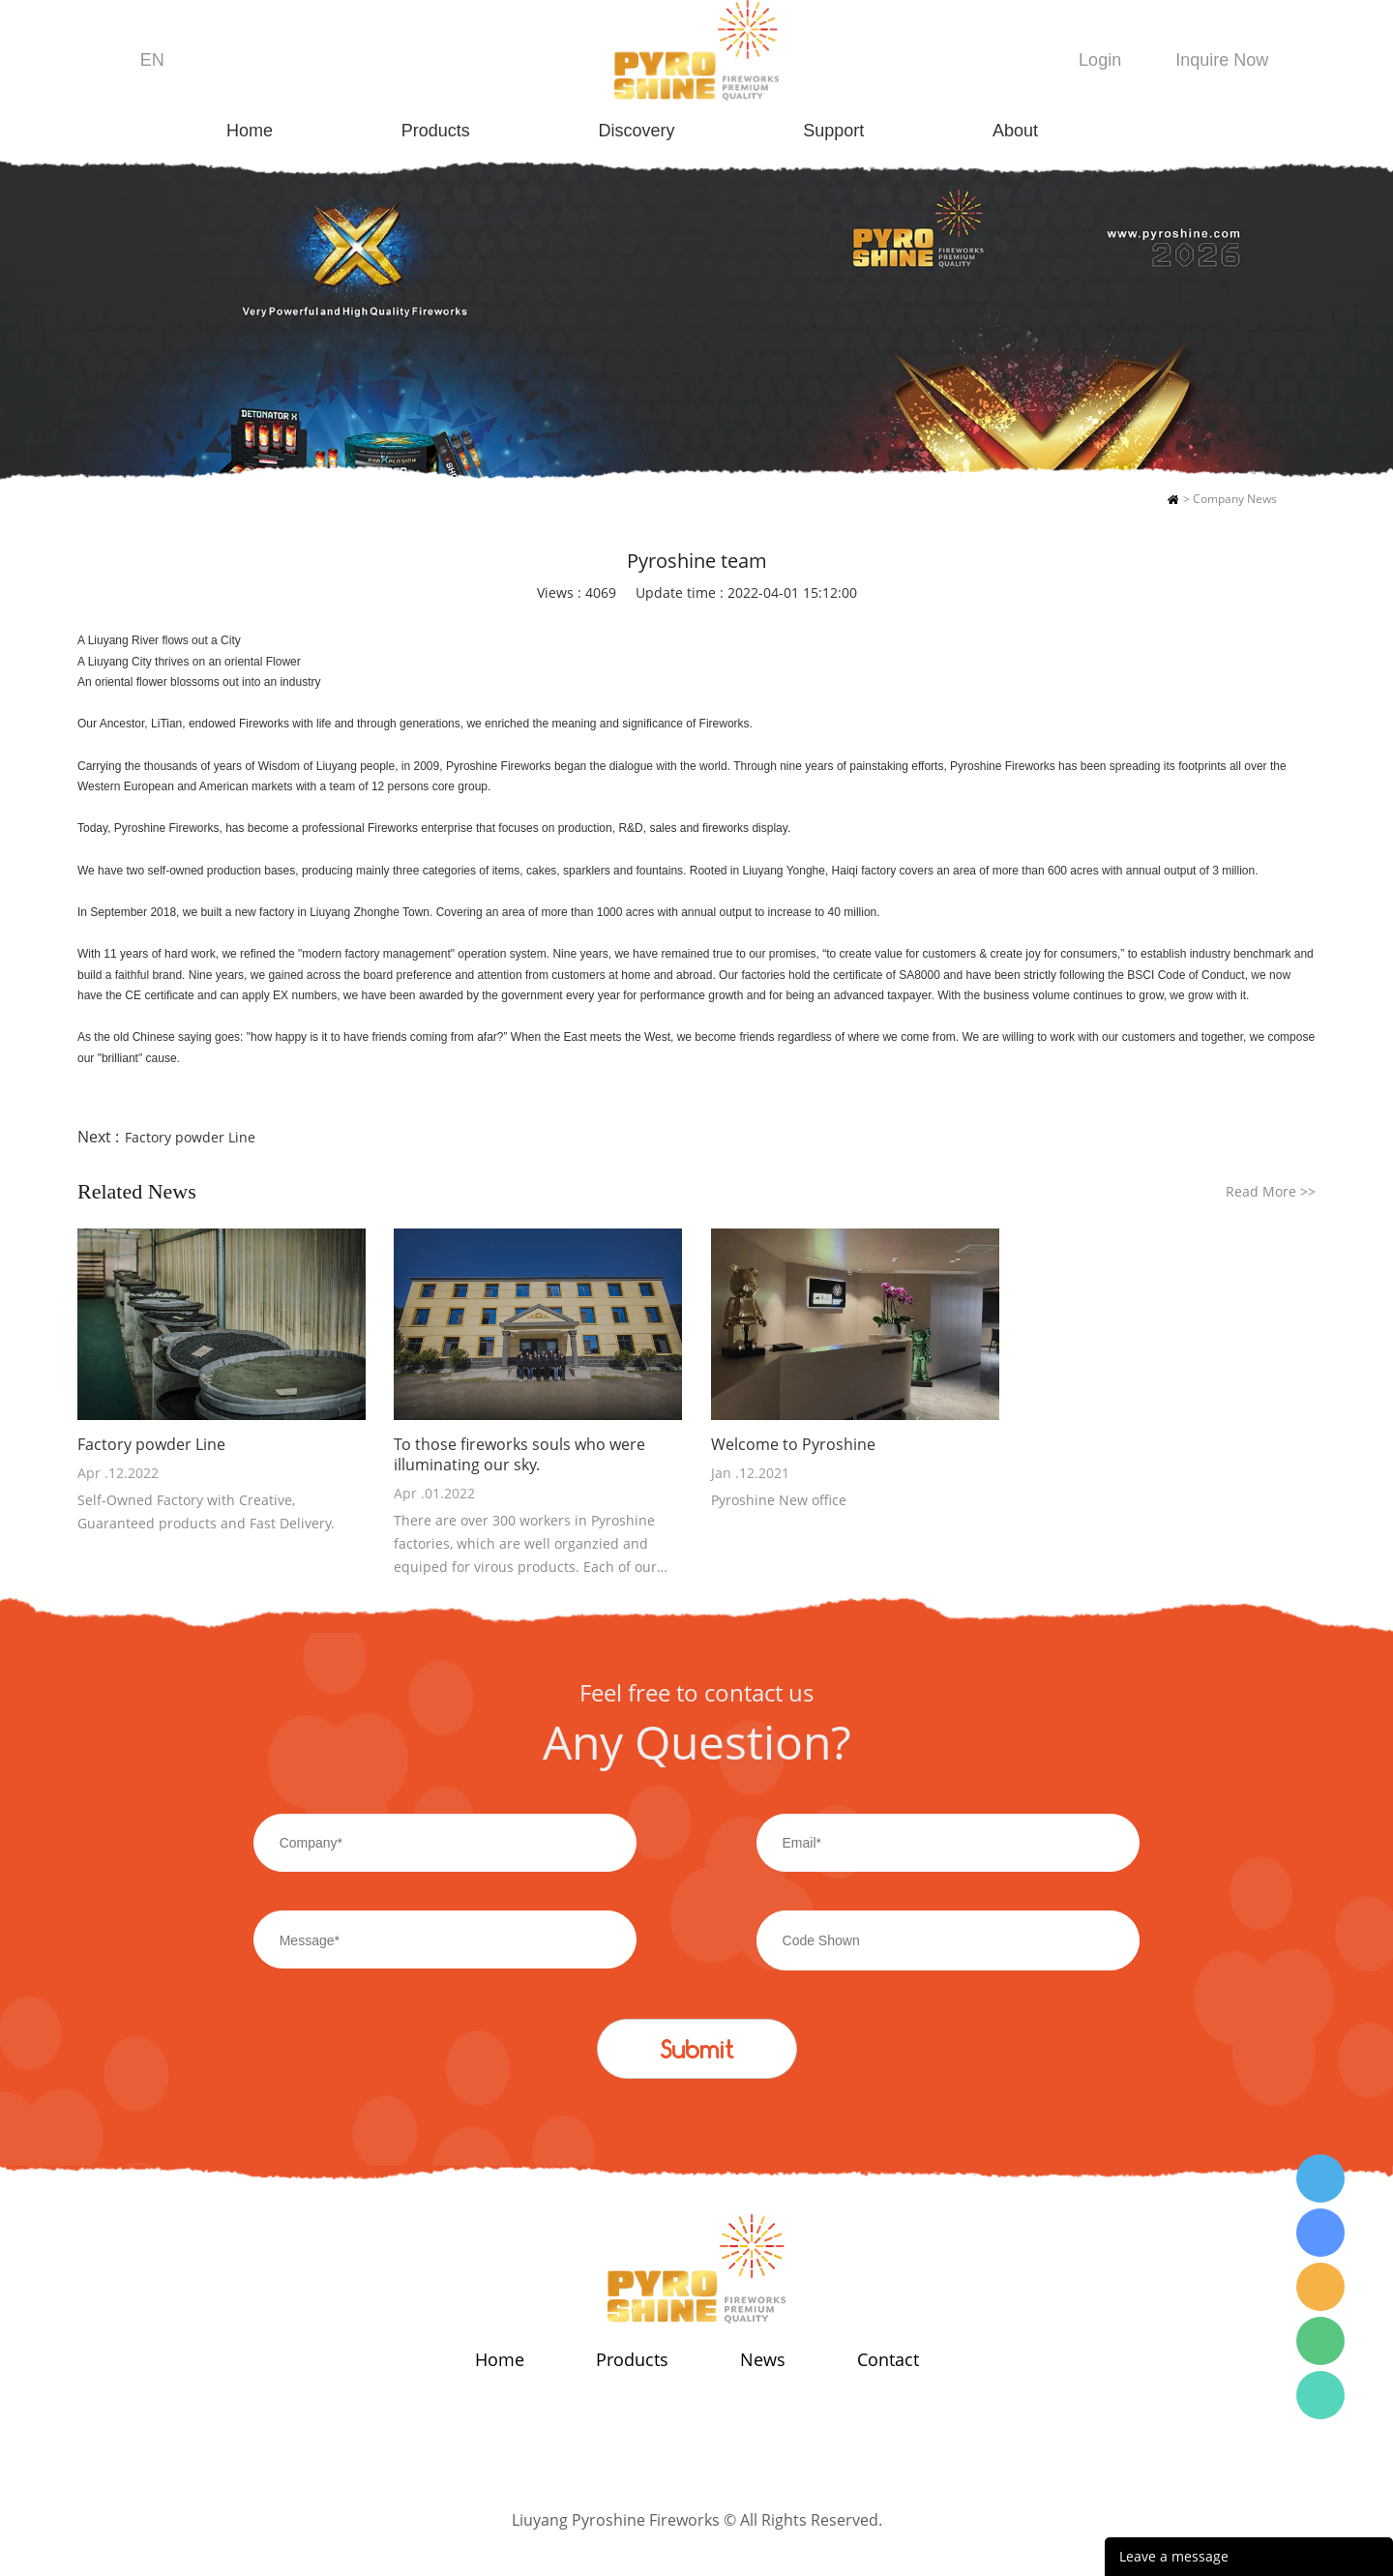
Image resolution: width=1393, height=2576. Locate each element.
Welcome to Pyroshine (793, 1445)
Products (435, 130)
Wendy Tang (1320, 2178)
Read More (1271, 1191)
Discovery (637, 130)
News (762, 2359)
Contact (888, 2359)
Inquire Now (1221, 60)
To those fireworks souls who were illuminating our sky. (519, 1455)
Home (249, 130)
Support (833, 130)
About (1015, 130)
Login (1100, 60)
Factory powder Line (190, 1137)
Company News (1235, 498)
